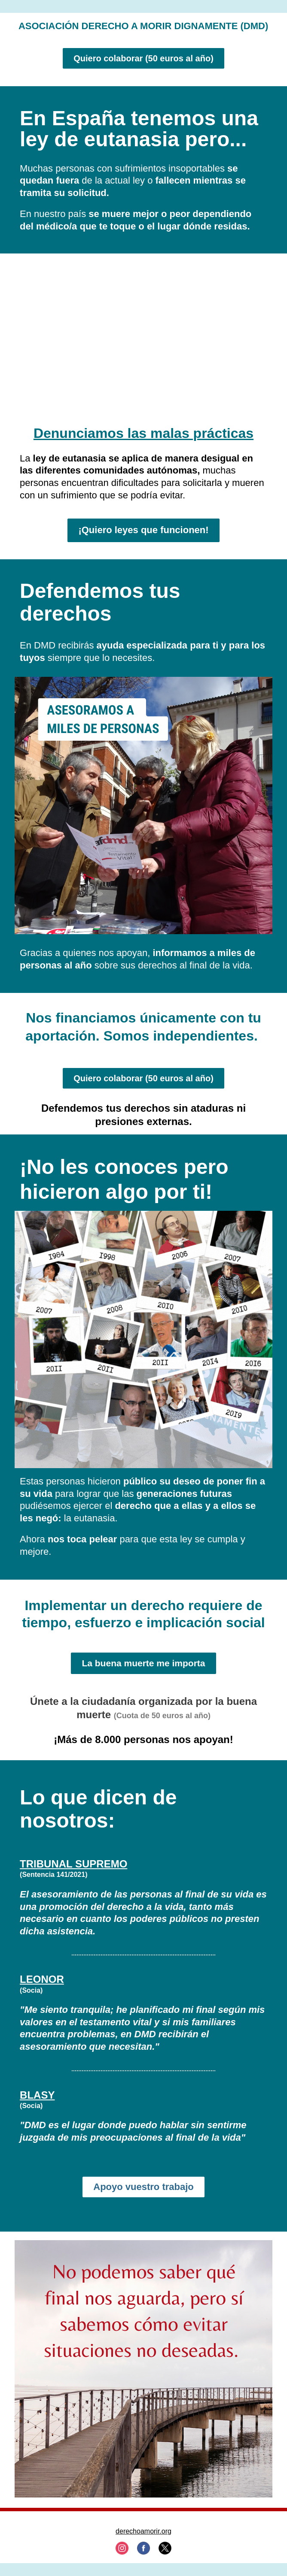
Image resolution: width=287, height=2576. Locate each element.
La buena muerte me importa (143, 1663)
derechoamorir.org (143, 2531)
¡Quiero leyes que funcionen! (143, 530)
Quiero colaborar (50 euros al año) (143, 58)
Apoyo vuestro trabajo (143, 2186)
